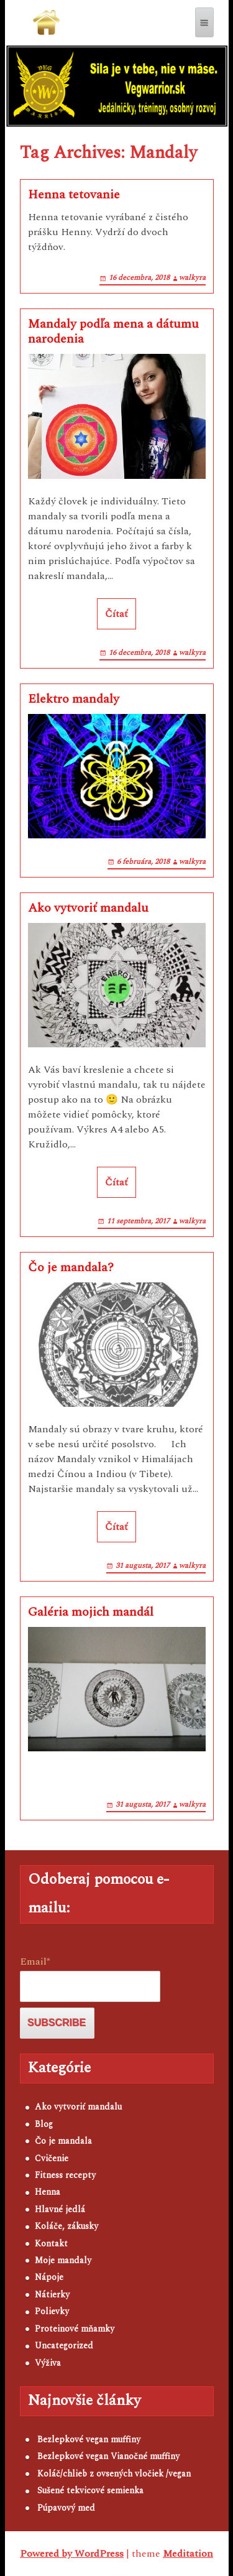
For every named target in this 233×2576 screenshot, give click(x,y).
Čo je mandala (63, 2140)
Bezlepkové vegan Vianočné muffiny (108, 2456)
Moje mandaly (63, 2260)
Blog (44, 2124)
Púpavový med (66, 2507)
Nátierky (52, 2294)
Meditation (188, 2553)
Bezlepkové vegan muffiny (88, 2439)
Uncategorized (64, 2345)
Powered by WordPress (72, 2553)
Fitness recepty (65, 2175)
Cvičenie (51, 2158)
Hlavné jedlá (60, 2209)
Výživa (48, 2363)
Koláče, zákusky (66, 2226)
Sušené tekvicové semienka (90, 2490)
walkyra (192, 278)
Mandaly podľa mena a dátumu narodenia (113, 331)
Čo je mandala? (71, 1267)
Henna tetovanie (74, 194)
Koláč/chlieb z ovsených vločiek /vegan (114, 2473)
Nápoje (49, 2277)
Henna (47, 2191)
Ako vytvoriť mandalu (88, 908)
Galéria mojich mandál (90, 1612)
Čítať (116, 613)
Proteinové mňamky (74, 2328)
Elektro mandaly (73, 699)
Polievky (52, 2311)
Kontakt (51, 2243)
